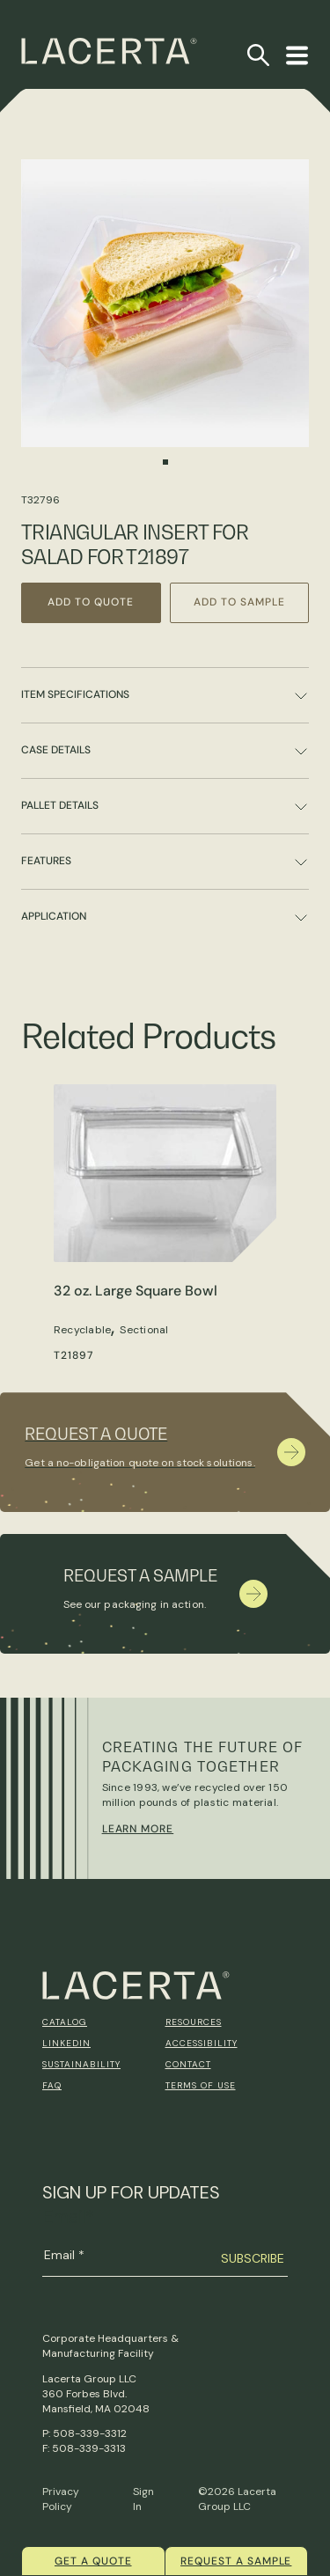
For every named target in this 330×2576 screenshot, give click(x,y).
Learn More (138, 1829)
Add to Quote (91, 602)
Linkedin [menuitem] (66, 2043)
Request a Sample (235, 2561)
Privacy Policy (60, 2499)
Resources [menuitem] (193, 2022)
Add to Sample (239, 602)
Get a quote (93, 2561)
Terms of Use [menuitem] (200, 2085)
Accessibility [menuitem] (201, 2043)
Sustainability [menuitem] (81, 2064)
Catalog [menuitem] (64, 2022)
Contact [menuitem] (188, 2064)
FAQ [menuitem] (52, 2085)
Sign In (143, 2499)
